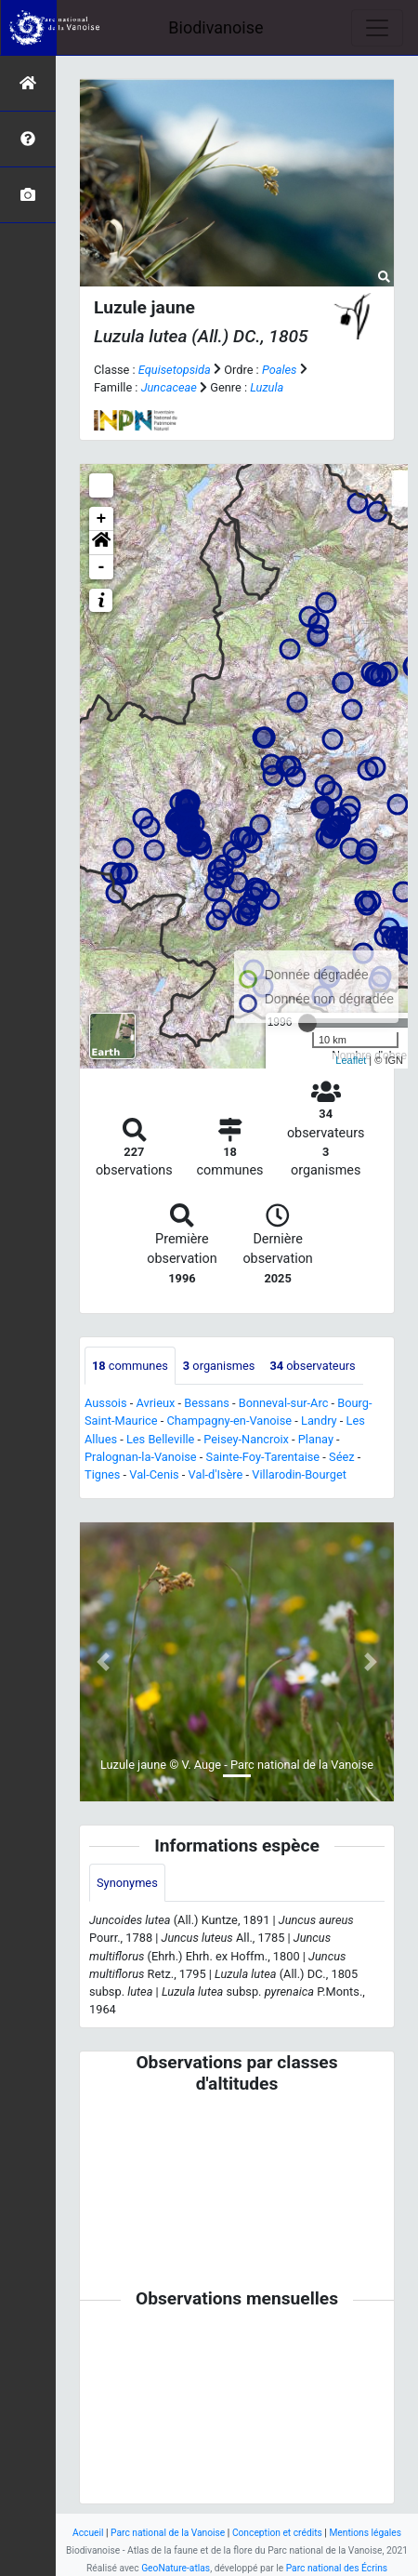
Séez (342, 1457)
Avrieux (155, 1403)
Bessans (206, 1403)
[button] (101, 543)
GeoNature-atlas (175, 2568)
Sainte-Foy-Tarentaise (263, 1457)
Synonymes (127, 1883)
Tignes (102, 1474)
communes (130, 1366)
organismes (219, 1366)
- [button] (102, 567)
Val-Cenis (153, 1474)
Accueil (87, 2533)
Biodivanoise (215, 27)
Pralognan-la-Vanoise (141, 1457)
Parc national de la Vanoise (168, 2533)
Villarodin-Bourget (299, 1474)
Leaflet (350, 1060)
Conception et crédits (277, 2533)
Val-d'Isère (216, 1474)
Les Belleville (160, 1439)
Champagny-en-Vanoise (229, 1420)
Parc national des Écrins (336, 2568)
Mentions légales (365, 2533)
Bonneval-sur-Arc (284, 1403)
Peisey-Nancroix (246, 1439)
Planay (315, 1439)
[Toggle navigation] (377, 27)
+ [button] (102, 519)
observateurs (312, 1366)
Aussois (106, 1403)
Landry (319, 1420)
